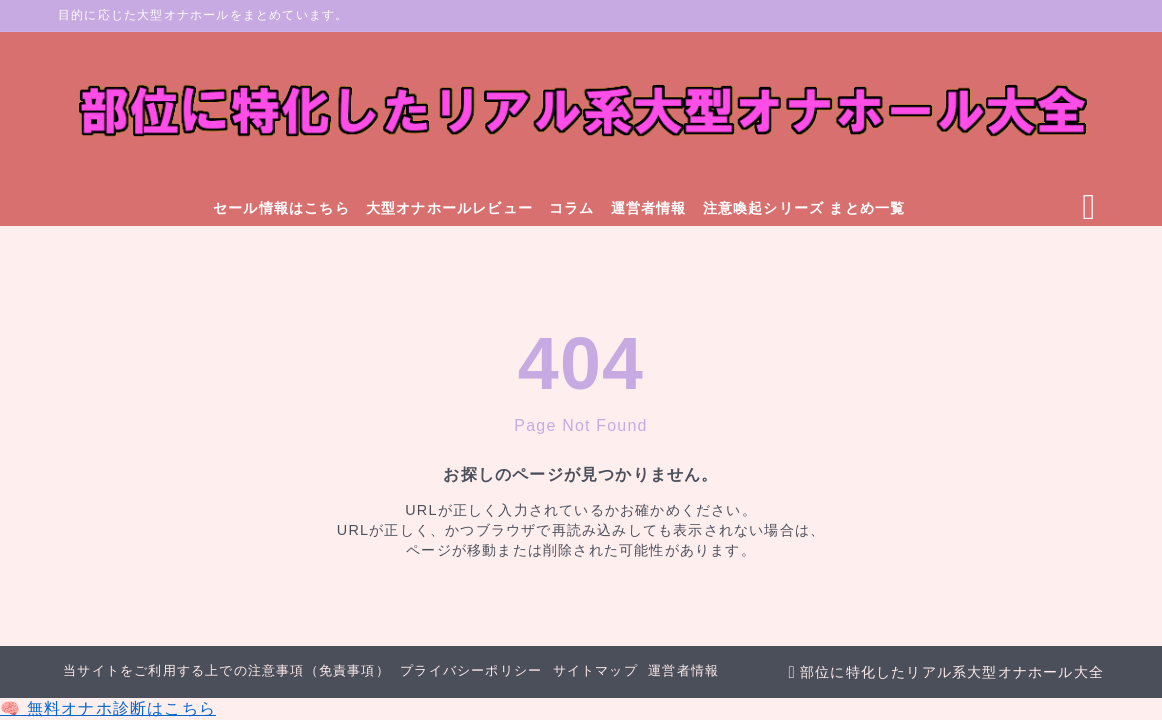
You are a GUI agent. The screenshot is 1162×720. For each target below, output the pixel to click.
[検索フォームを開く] (1089, 208)
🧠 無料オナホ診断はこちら (108, 708)
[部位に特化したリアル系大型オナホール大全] (581, 111)
